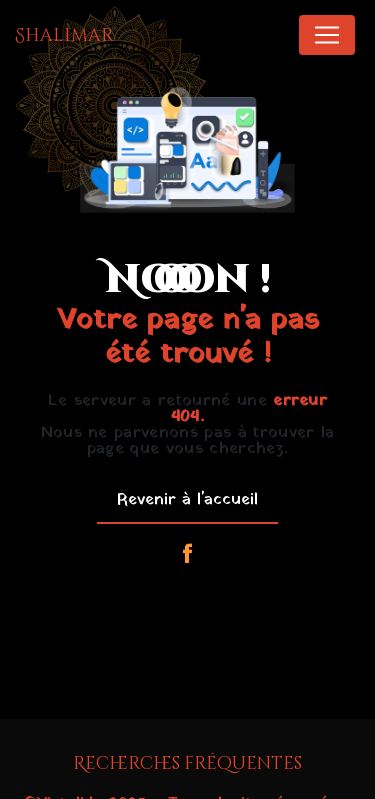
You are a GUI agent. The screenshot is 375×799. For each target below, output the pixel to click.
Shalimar (64, 35)
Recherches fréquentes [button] (187, 764)
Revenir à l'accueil (187, 500)
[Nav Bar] (327, 35)
